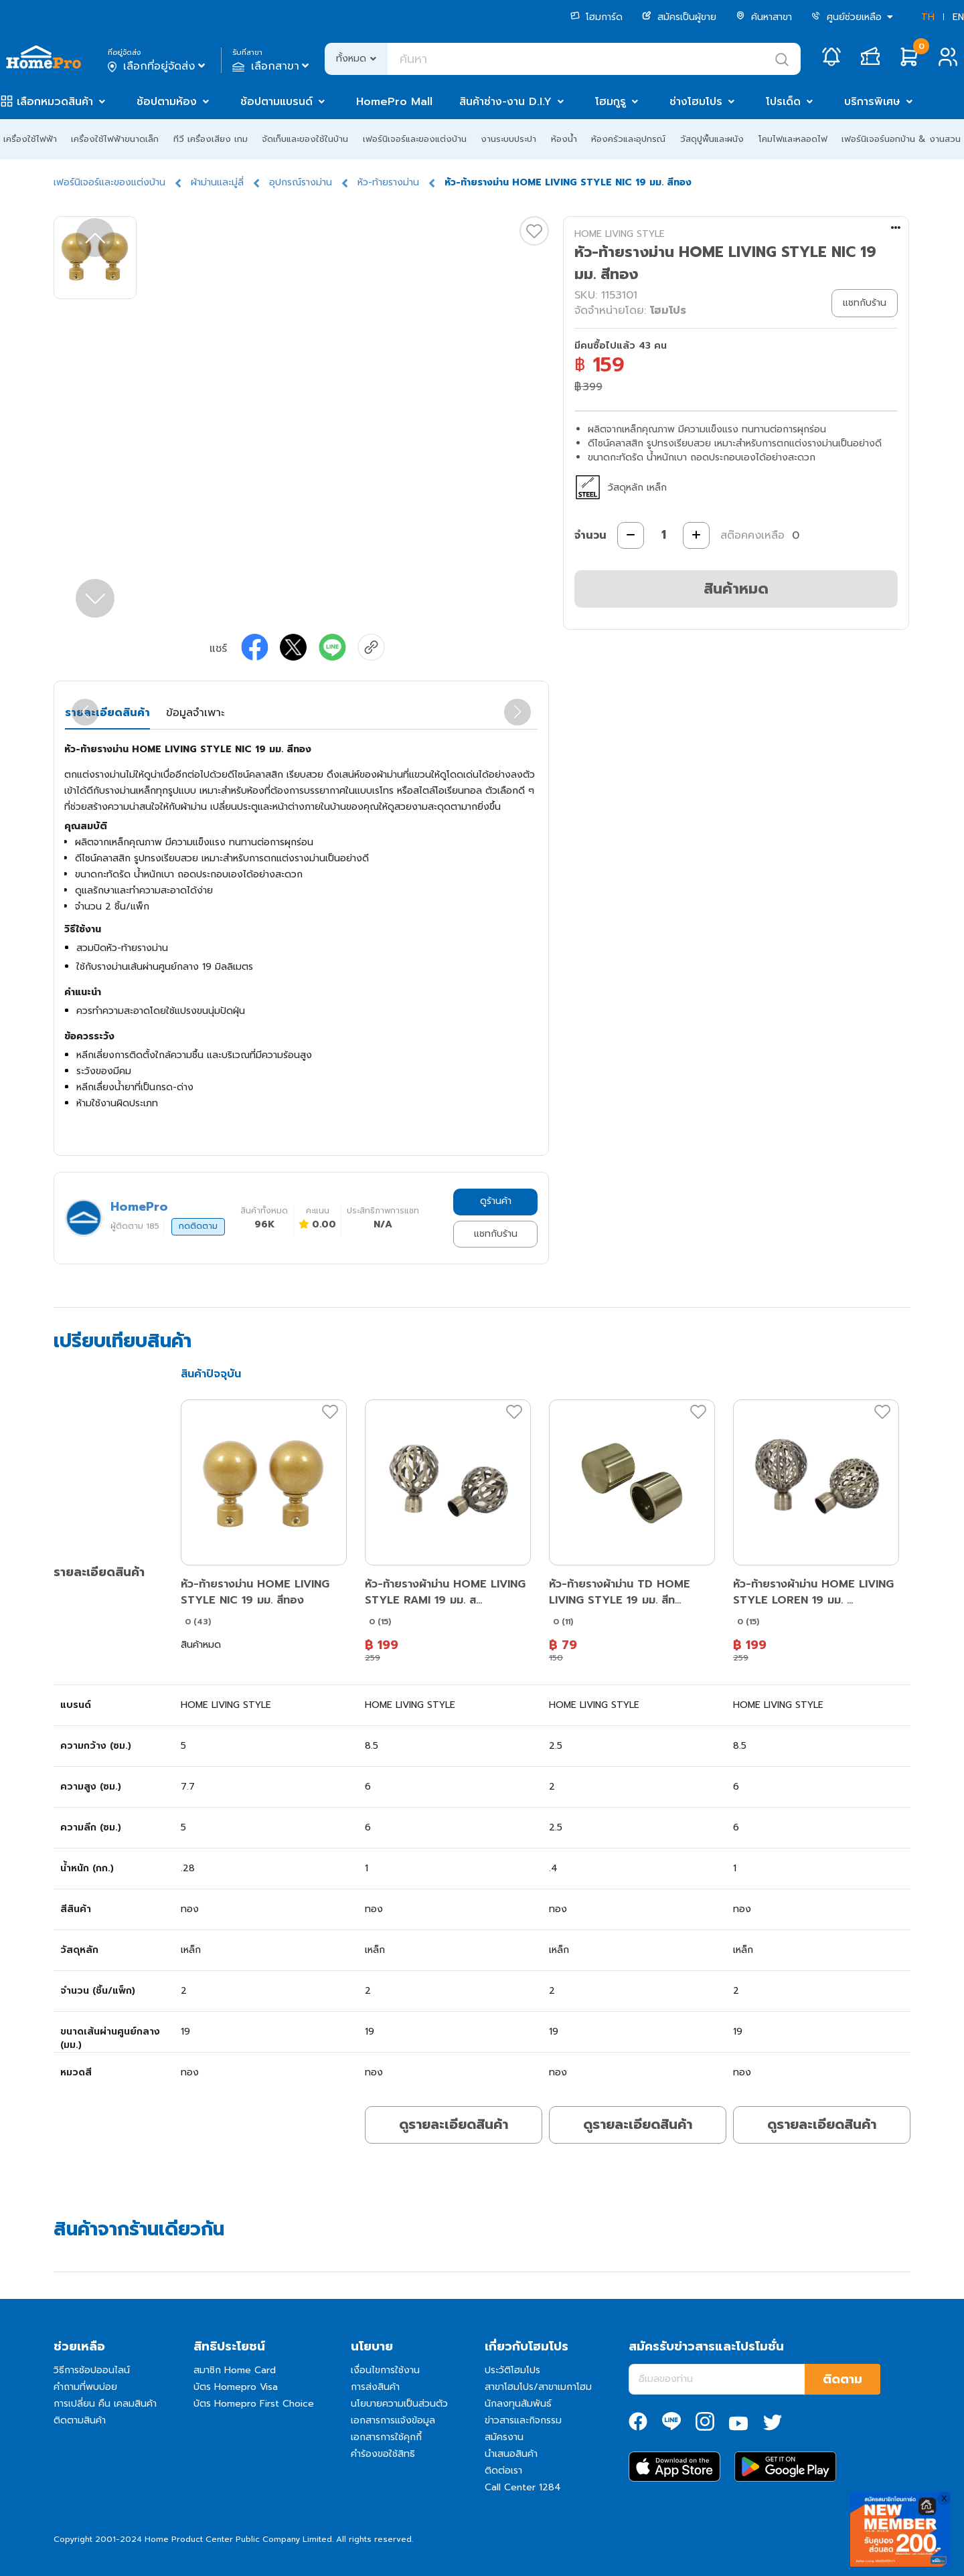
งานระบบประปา (508, 139)
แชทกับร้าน (495, 1234)
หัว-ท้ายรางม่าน (388, 182)
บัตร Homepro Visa (235, 2387)
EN (958, 17)
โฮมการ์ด (596, 17)
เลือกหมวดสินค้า (55, 102)
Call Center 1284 (523, 2487)
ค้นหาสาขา (764, 17)
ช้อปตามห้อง (167, 102)
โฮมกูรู (610, 102)
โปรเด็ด (783, 102)
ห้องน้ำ (564, 139)
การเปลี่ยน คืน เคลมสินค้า (105, 2404)
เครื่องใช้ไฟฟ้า (30, 139)
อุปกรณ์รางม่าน (300, 182)
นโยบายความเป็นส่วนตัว (399, 2404)
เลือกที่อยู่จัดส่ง (158, 66)
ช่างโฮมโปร (695, 102)
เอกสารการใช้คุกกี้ (386, 2437)
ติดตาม (842, 2379)
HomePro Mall (394, 102)
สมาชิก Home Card (234, 2370)
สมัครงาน (504, 2437)
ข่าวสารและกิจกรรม (523, 2420)
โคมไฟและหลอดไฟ (792, 139)
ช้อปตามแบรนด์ (276, 102)
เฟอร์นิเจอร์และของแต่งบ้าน (415, 139)
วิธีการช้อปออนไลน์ (92, 2370)
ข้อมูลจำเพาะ (195, 713)
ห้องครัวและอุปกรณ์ (628, 139)
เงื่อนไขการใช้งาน (385, 2370)
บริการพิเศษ (872, 102)
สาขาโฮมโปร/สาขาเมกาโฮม (538, 2387)
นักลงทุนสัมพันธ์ (518, 2404)
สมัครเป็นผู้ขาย (679, 17)
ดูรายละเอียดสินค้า (453, 2124)
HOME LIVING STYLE (619, 234)
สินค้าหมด (736, 589)
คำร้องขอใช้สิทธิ (383, 2454)
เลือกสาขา (272, 66)
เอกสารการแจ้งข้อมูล (393, 2420)
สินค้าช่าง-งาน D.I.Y (505, 102)
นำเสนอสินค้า (511, 2454)
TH (928, 17)
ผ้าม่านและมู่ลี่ (217, 182)
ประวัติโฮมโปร (512, 2370)
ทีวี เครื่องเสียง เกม (210, 139)
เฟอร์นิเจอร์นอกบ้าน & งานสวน (901, 139)
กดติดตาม (198, 1226)
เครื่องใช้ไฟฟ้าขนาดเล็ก (115, 139)
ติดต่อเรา (503, 2471)
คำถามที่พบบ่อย (85, 2387)
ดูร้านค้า (495, 1201)
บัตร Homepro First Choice (253, 2404)
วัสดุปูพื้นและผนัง (712, 139)
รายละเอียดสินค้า (107, 713)
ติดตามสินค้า (80, 2420)
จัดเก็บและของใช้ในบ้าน (305, 139)
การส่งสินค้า (375, 2387)
